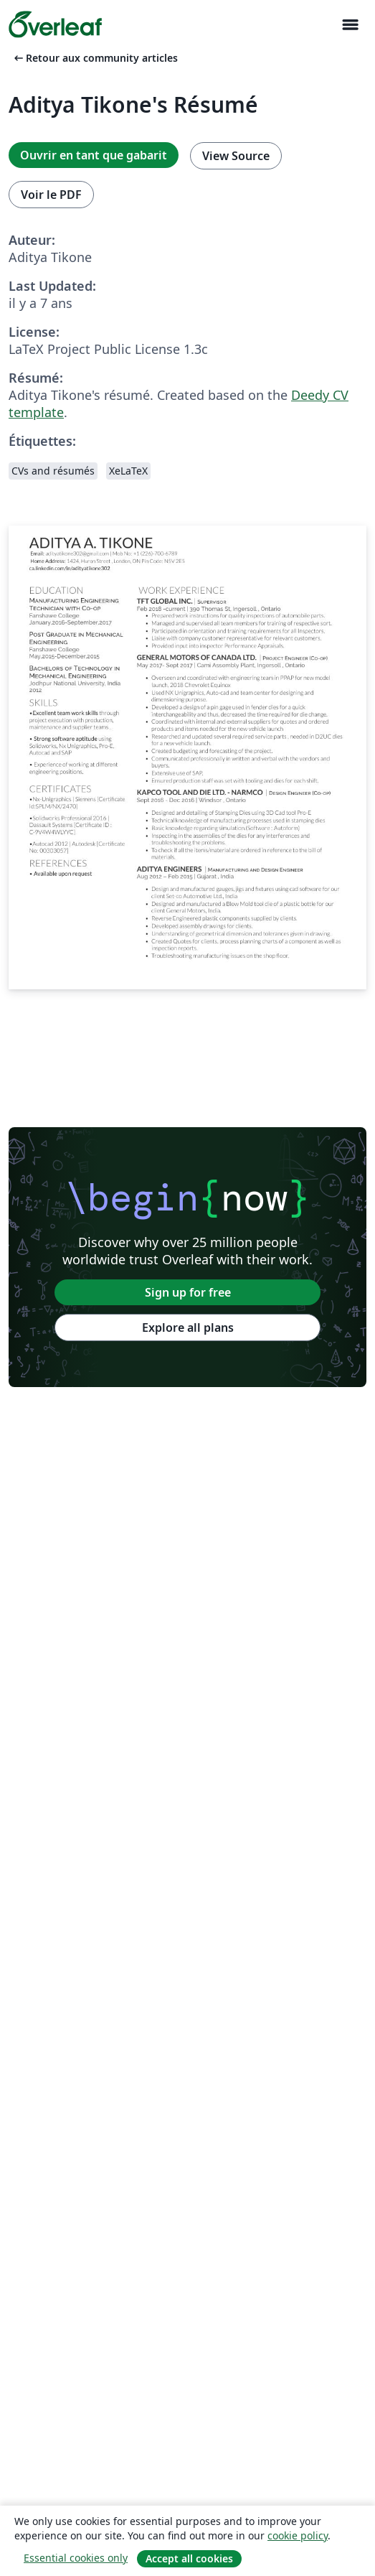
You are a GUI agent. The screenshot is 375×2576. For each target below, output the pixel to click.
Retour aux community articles (94, 58)
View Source (236, 156)
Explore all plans (188, 1327)
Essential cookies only (76, 2558)
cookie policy (297, 2535)
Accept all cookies (189, 2558)
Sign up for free (188, 1292)
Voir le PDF (51, 194)
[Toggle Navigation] (349, 24)
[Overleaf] (55, 24)
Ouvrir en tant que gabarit (93, 155)
